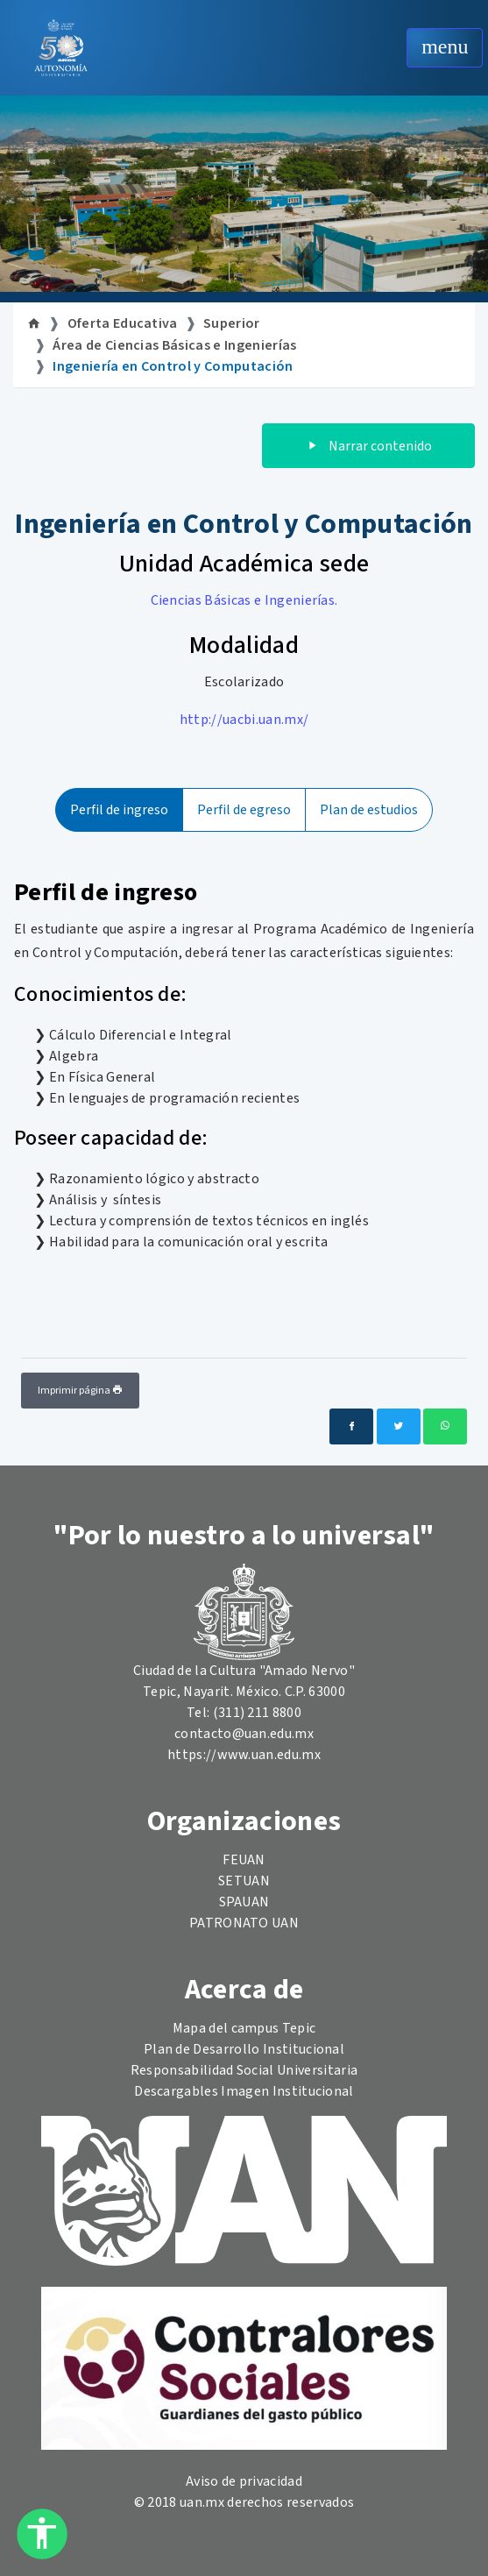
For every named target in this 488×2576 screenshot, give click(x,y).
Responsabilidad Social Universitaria (244, 2070)
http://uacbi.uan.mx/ (244, 719)
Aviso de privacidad (244, 2481)
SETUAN (244, 1881)
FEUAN (244, 1860)
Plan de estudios (369, 810)
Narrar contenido (368, 446)
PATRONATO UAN (244, 1923)
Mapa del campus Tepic (244, 2028)
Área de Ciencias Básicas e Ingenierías (174, 345)
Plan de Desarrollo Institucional (244, 2049)
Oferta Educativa (122, 323)
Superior (231, 323)
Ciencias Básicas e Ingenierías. (244, 600)
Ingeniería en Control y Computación (173, 366)
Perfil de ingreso (119, 810)
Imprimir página (80, 1390)
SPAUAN (244, 1902)
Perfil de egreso (244, 810)
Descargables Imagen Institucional (244, 2091)
